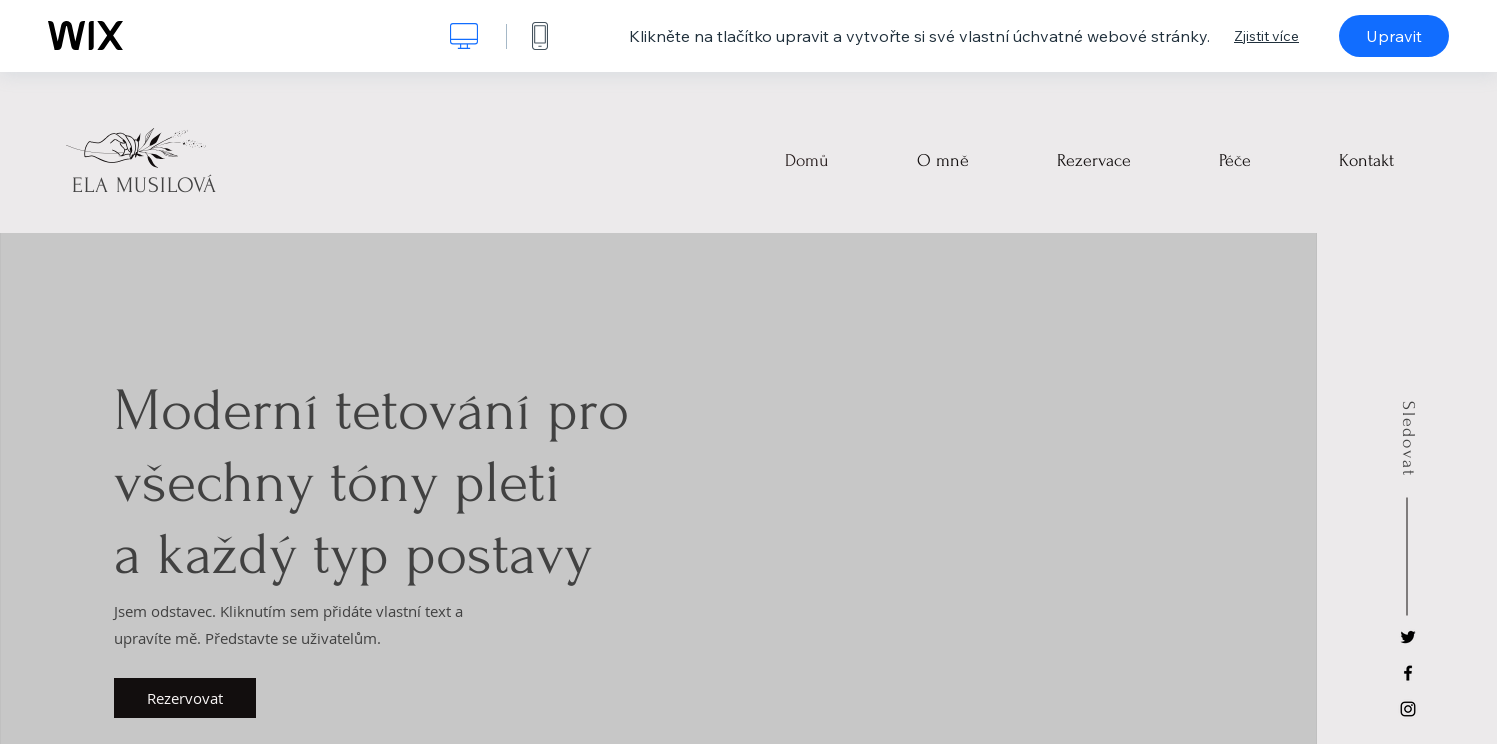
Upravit (1394, 36)
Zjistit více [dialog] (1266, 36)
